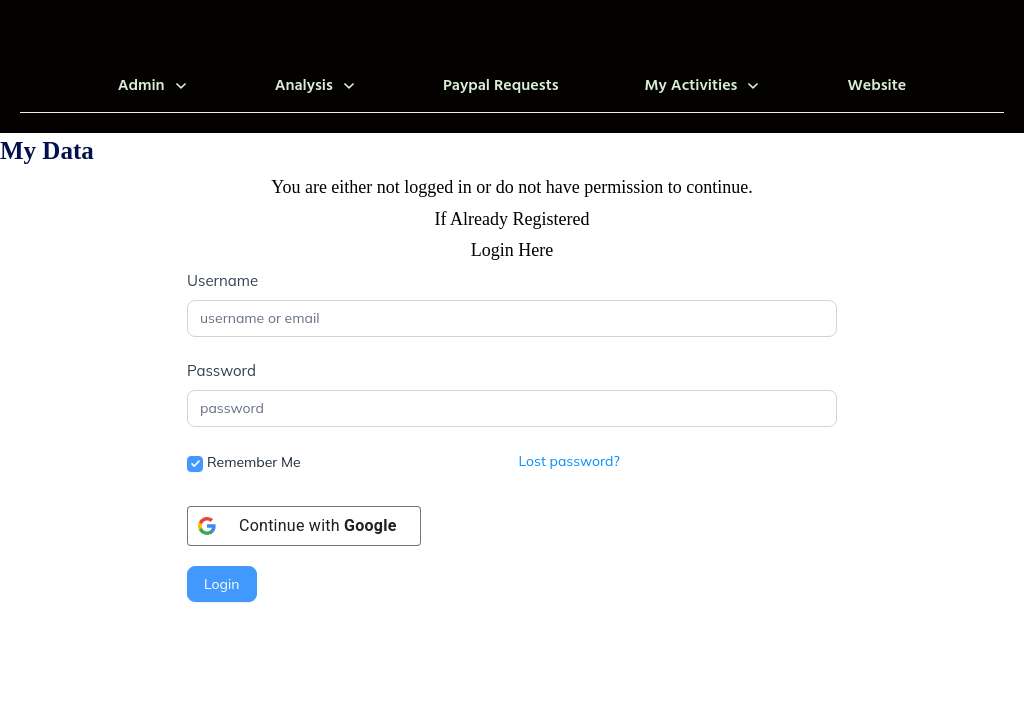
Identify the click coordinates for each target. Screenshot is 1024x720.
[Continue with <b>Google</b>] (304, 526)
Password (221, 370)
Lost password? (569, 461)
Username (222, 280)
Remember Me (244, 462)
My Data (47, 150)
